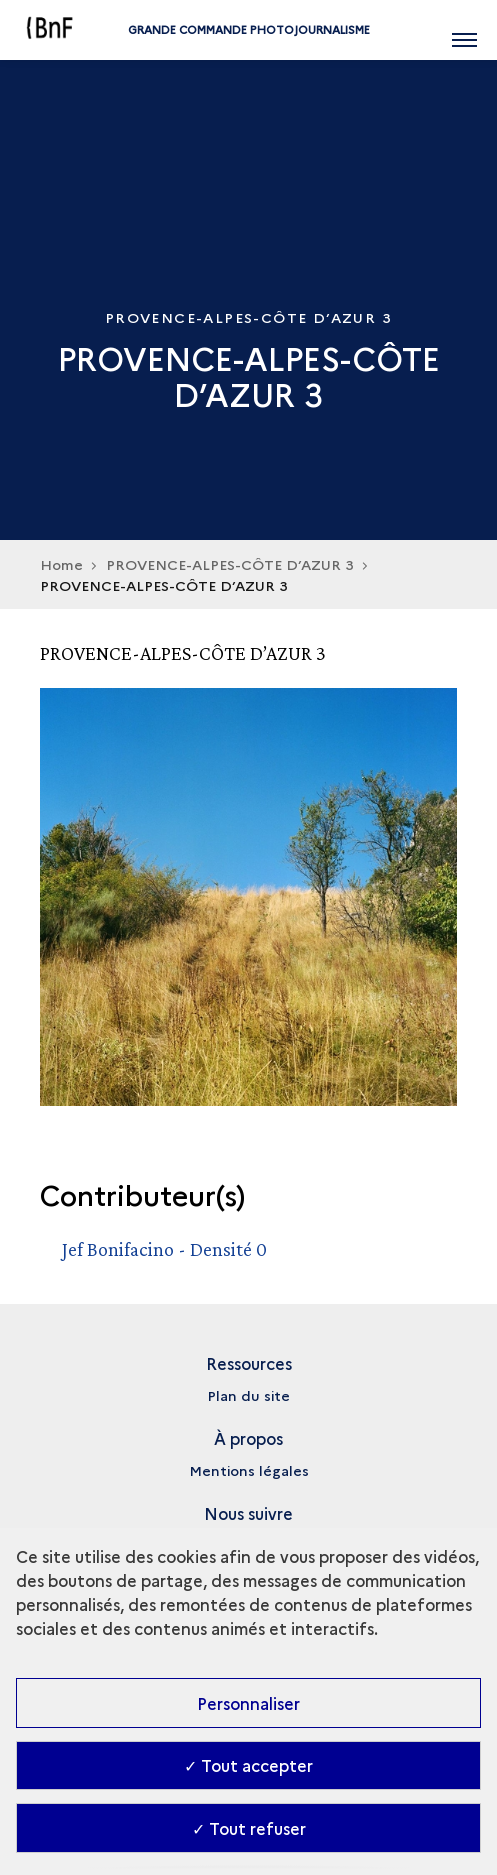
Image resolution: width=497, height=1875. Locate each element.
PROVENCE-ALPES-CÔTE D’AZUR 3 (230, 564)
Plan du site (248, 1395)
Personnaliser (248, 1703)
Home (61, 564)
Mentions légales (249, 1470)
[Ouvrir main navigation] (464, 30)
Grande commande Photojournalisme (249, 29)
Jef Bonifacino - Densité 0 (164, 1249)
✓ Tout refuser (249, 1828)
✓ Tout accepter (248, 1765)
